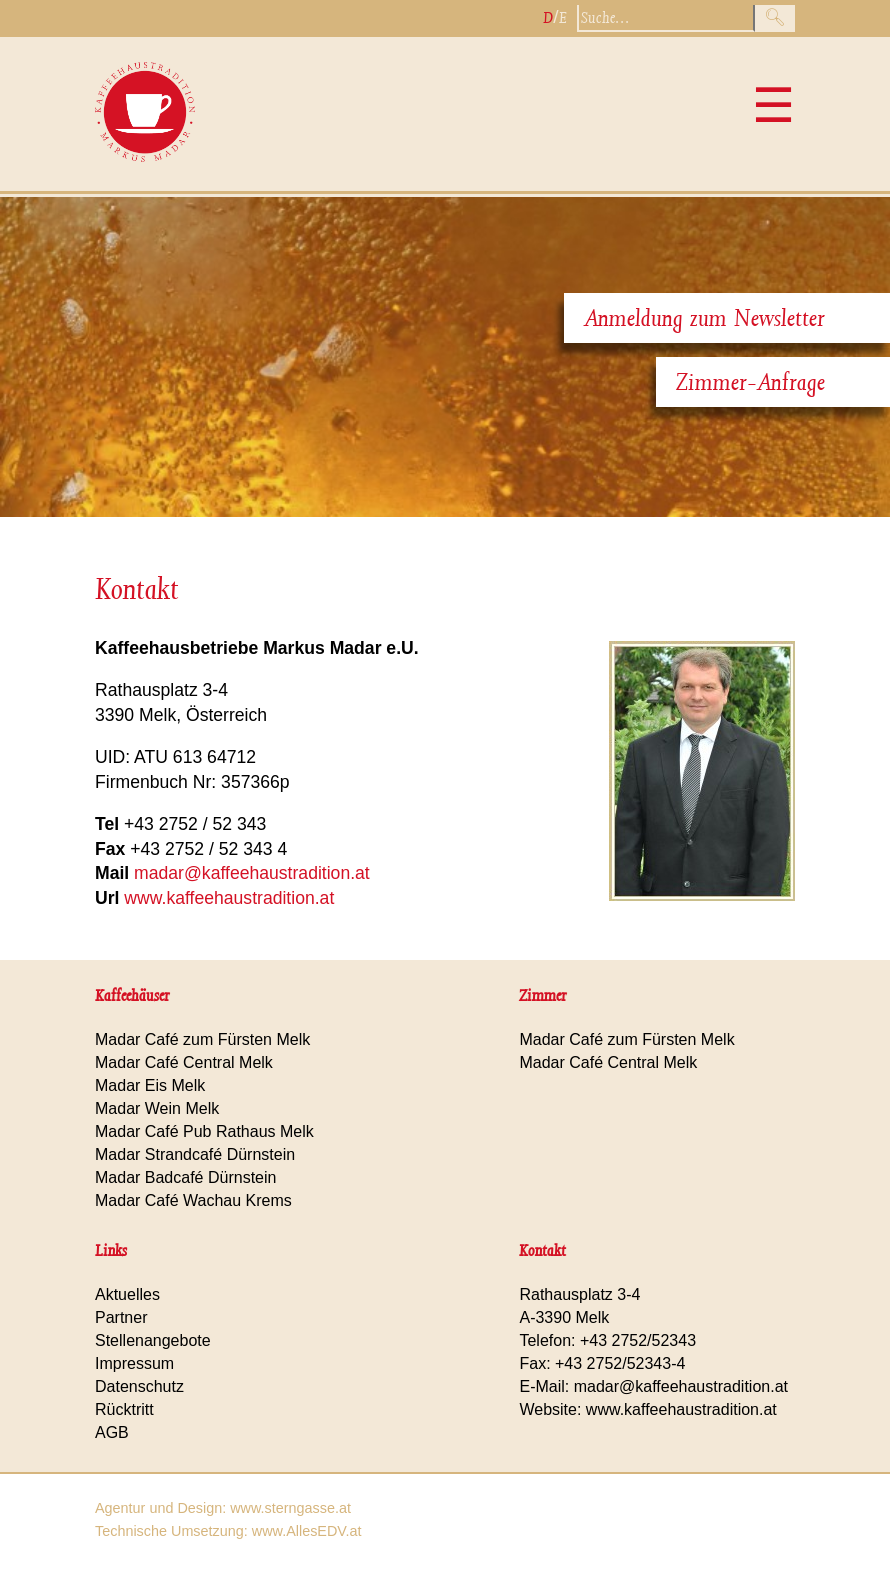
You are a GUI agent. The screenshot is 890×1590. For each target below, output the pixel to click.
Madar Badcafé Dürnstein (185, 1177)
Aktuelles (127, 1294)
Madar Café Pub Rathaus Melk (204, 1131)
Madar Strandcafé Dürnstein (195, 1154)
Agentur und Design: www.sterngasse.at (223, 1508)
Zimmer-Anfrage (750, 382)
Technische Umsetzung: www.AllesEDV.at (228, 1531)
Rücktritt (124, 1409)
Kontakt (137, 589)
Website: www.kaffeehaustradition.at (647, 1409)
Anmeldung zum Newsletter (704, 318)
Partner (121, 1317)
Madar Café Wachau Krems (193, 1200)
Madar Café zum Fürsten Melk (202, 1039)
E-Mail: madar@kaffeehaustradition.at (653, 1386)
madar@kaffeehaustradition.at (252, 873)
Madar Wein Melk (157, 1108)
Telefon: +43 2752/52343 (607, 1340)
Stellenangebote (153, 1340)
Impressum (134, 1363)
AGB (112, 1432)
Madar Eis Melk (150, 1085)
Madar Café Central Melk (184, 1062)
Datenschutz (139, 1386)
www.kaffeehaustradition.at (229, 898)
